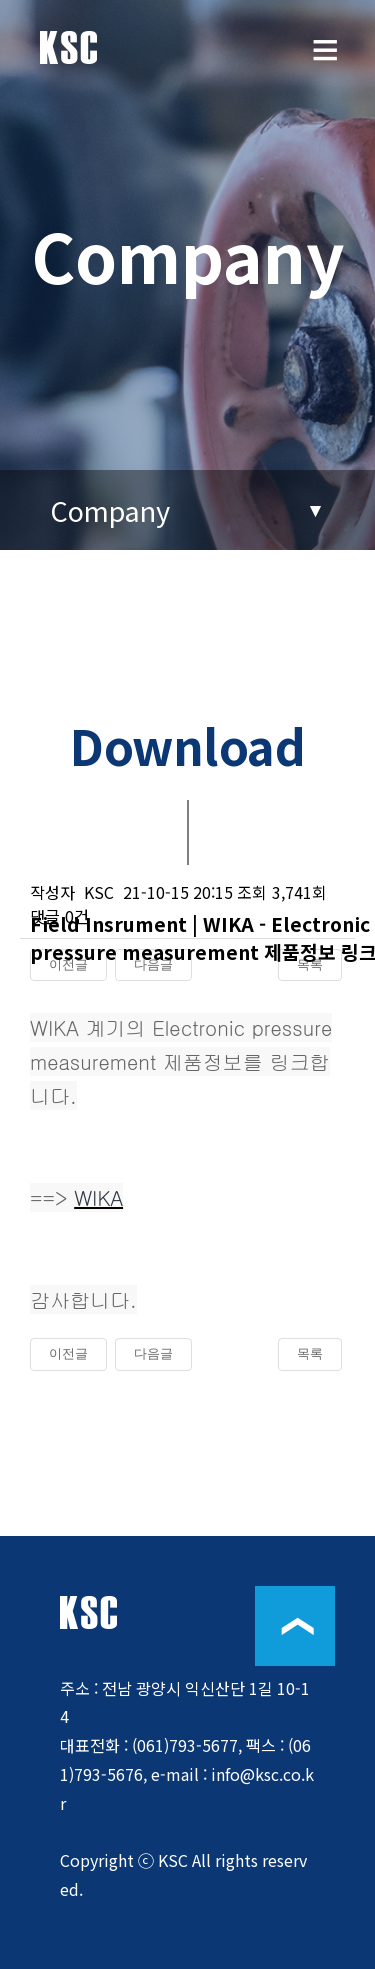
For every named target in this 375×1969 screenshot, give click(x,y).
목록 (310, 1353)
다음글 (153, 1353)
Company (110, 510)
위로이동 (295, 1626)
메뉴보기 (325, 65)
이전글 (68, 1353)
